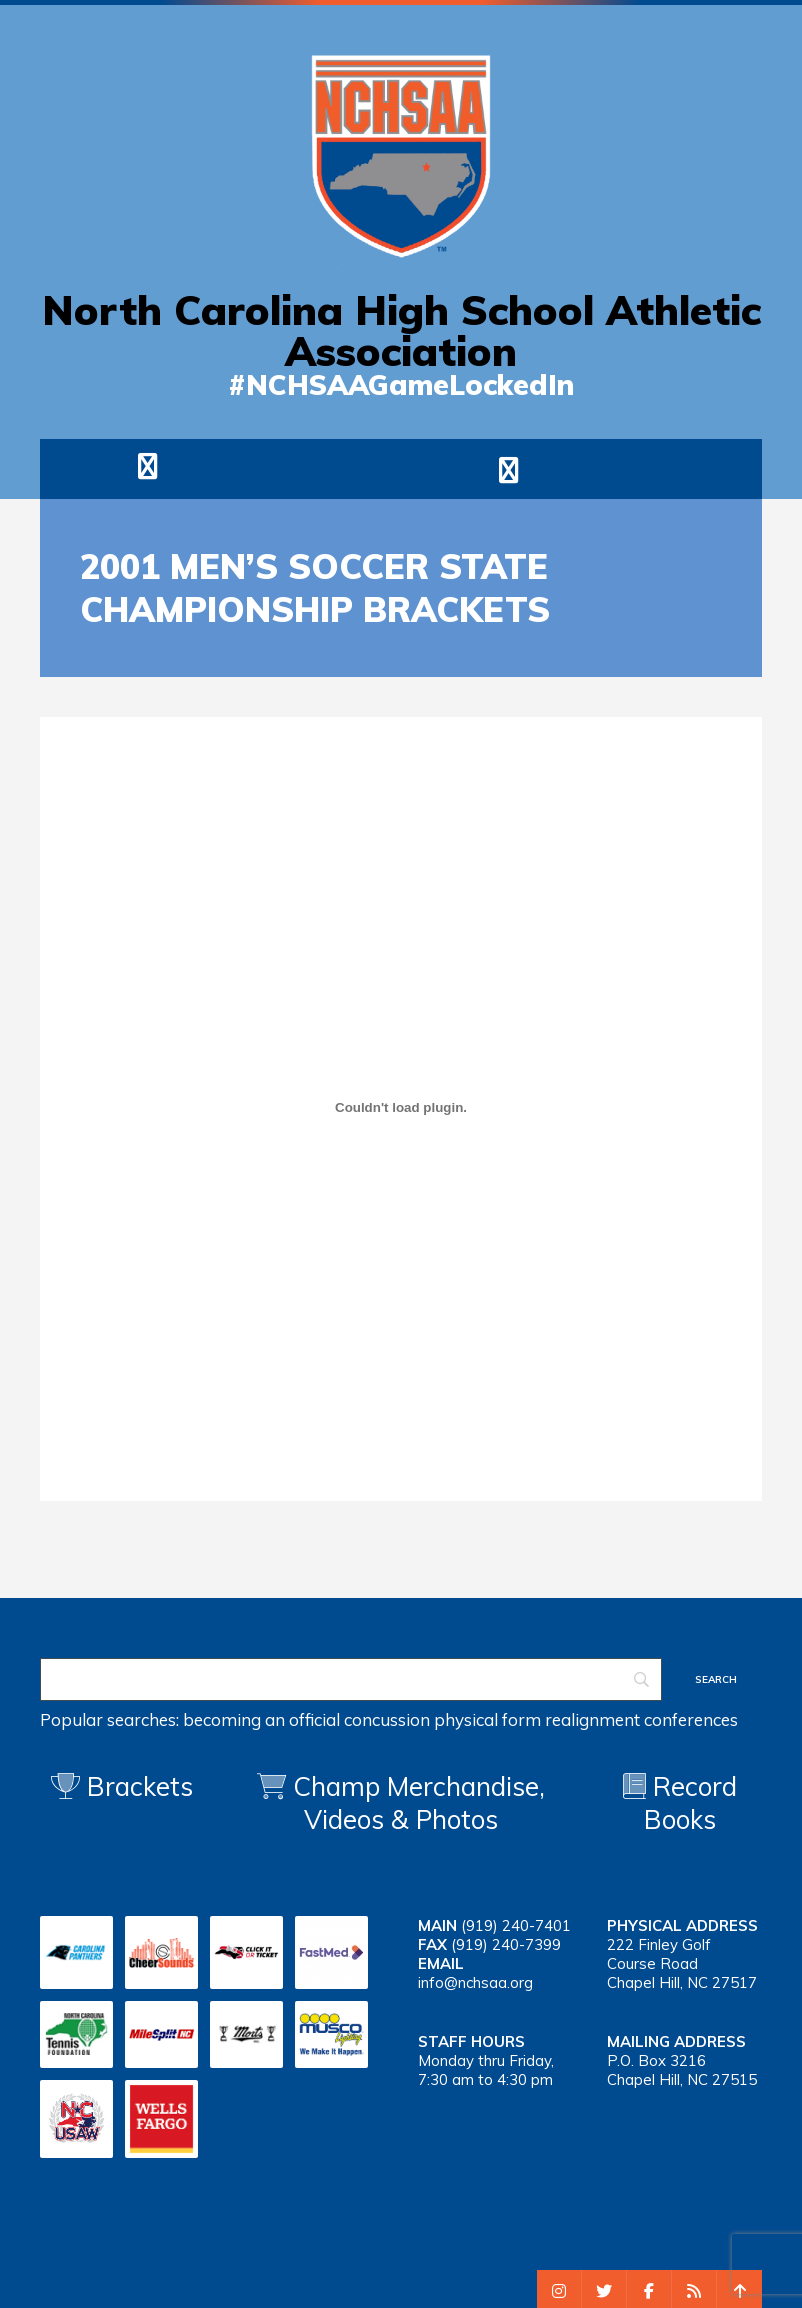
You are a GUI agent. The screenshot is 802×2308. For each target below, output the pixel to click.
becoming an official (261, 1719)
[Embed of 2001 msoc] (401, 1107)
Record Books (680, 1803)
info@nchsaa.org (475, 1982)
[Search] (351, 1679)
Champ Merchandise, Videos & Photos (419, 1803)
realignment (592, 1719)
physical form (487, 1719)
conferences (691, 1719)
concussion (387, 1719)
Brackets (122, 1786)
